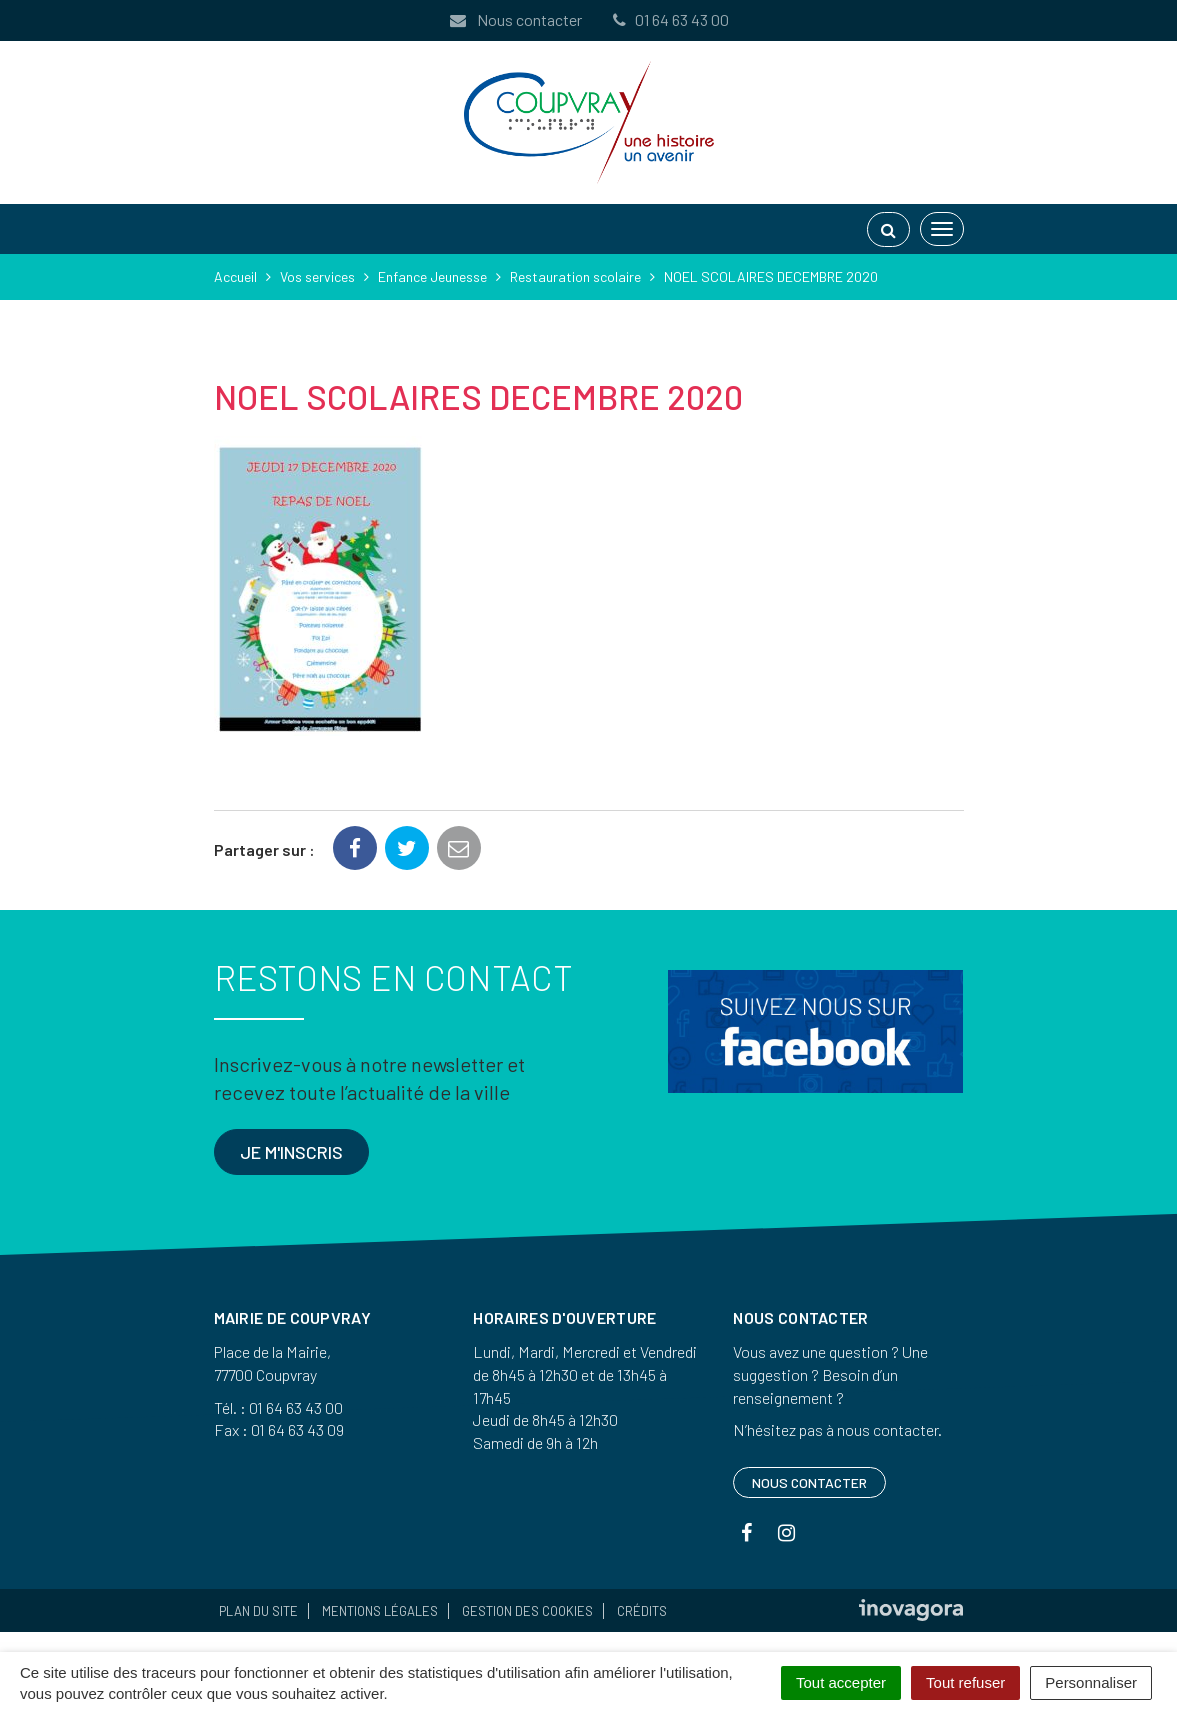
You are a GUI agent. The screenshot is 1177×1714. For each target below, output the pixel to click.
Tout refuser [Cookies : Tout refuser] (965, 1682)
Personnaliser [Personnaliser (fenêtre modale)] (1091, 1682)
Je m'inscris (291, 1152)
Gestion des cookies (527, 1611)
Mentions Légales (380, 1611)
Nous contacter (515, 19)
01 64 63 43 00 (670, 19)
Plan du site (258, 1611)
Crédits (642, 1611)
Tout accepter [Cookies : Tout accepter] (841, 1682)
